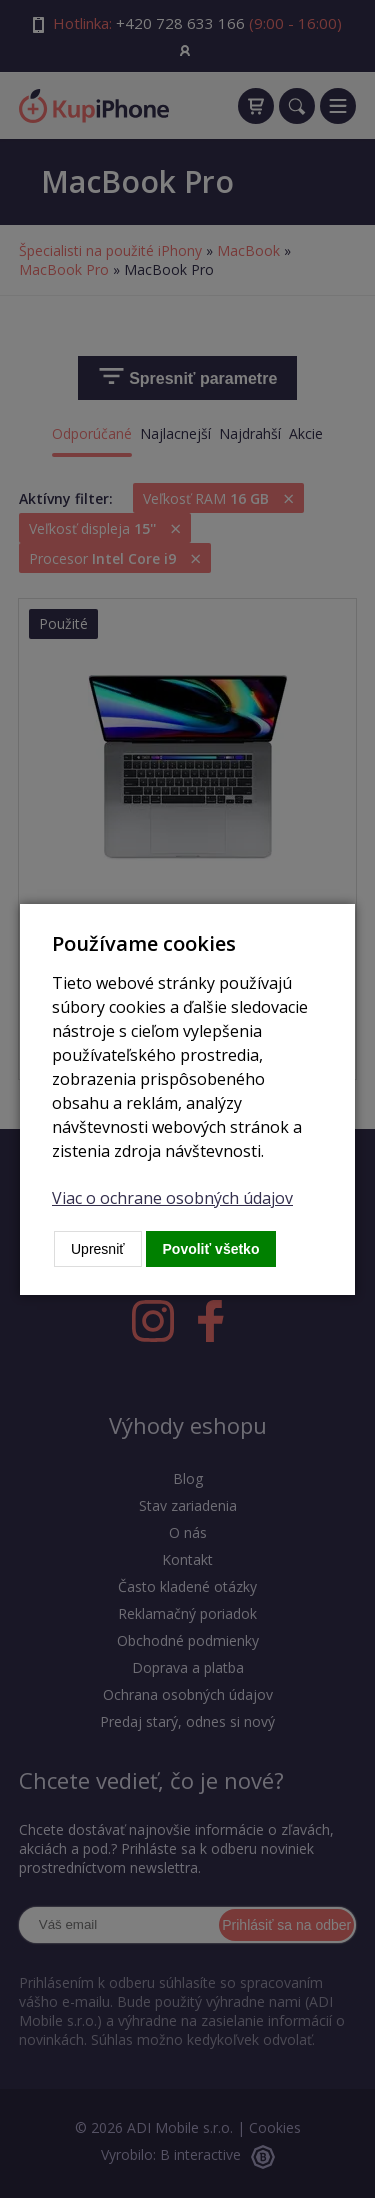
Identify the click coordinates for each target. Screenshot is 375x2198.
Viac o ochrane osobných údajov (172, 1198)
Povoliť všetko (211, 1249)
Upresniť (98, 1249)
